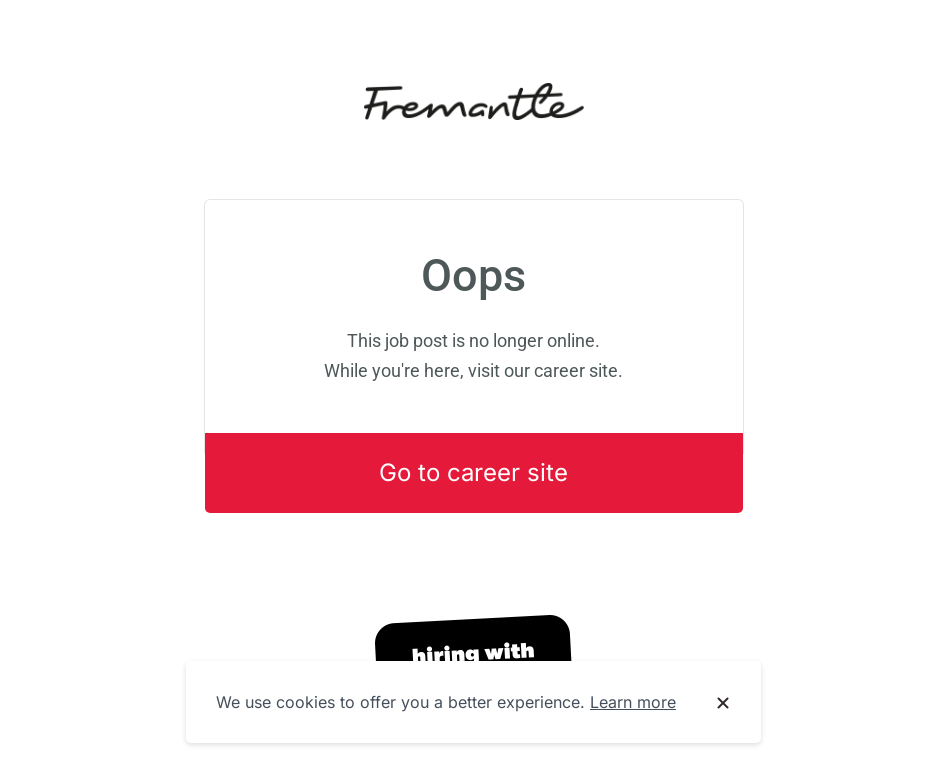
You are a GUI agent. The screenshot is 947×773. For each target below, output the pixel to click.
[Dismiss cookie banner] (723, 703)
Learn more (633, 702)
